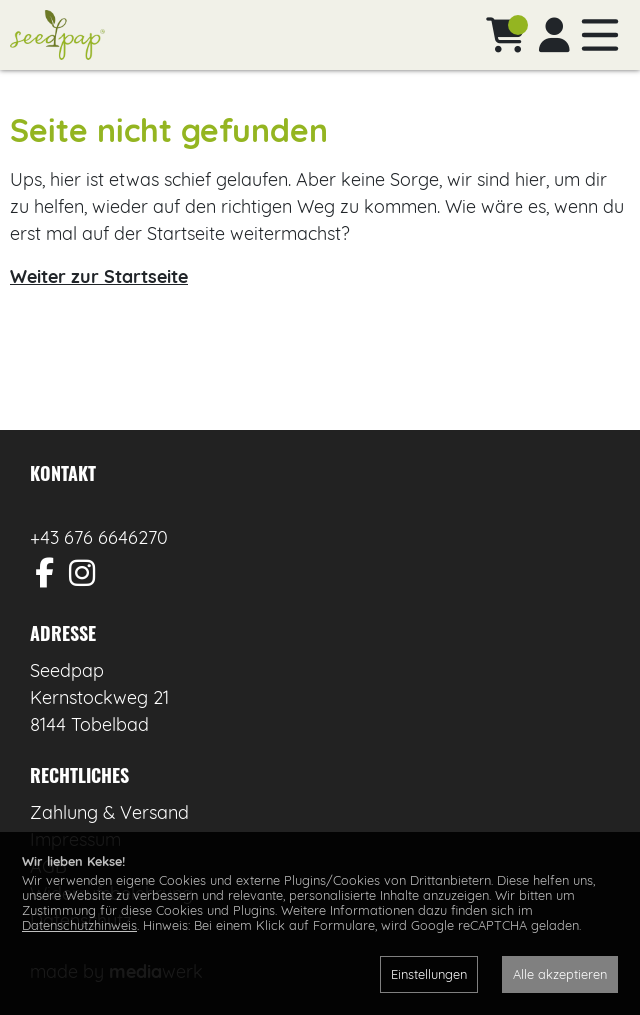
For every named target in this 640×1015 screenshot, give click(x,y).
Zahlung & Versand (109, 812)
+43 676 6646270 (99, 537)
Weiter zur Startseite (99, 276)
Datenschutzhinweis (79, 925)
